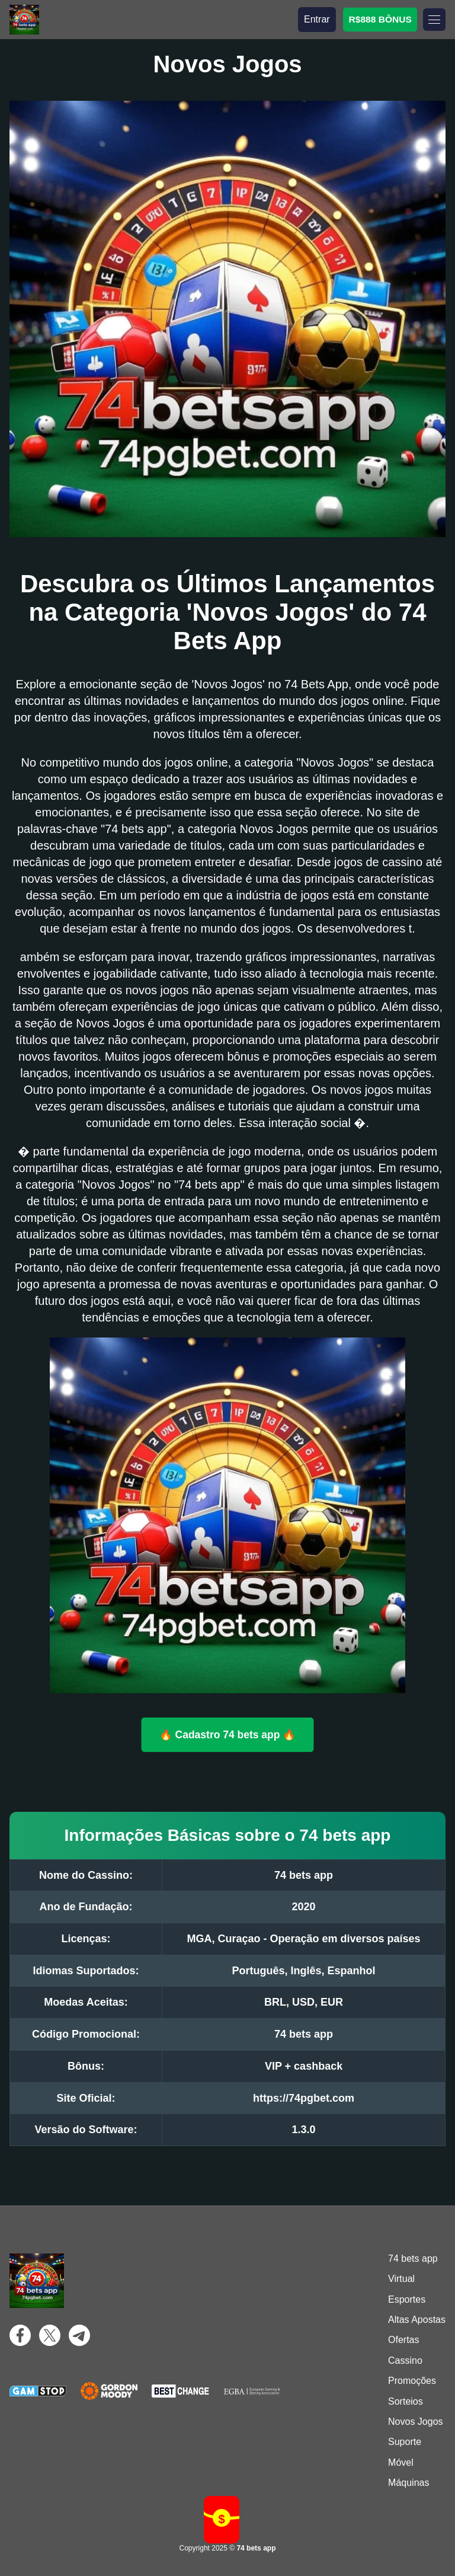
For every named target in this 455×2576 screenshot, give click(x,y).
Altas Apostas (417, 2320)
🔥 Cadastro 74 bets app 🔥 (227, 1734)
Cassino (405, 2360)
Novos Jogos (415, 2422)
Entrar (317, 19)
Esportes (406, 2299)
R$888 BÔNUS (380, 19)
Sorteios (405, 2401)
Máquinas (408, 2483)
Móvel (401, 2462)
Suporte (404, 2442)
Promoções (412, 2381)
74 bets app (413, 2258)
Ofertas (403, 2340)
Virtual (401, 2279)
